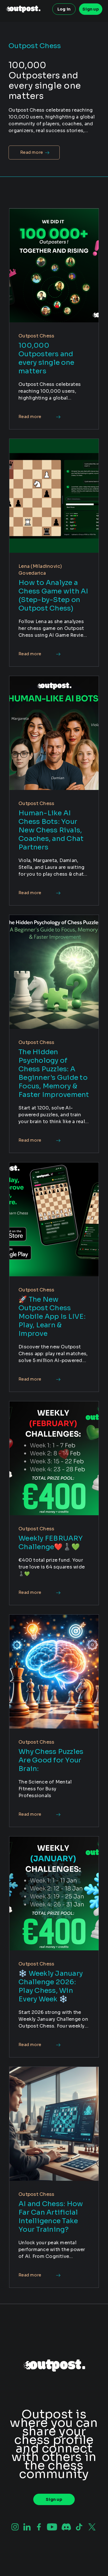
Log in (64, 9)
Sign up (90, 9)
